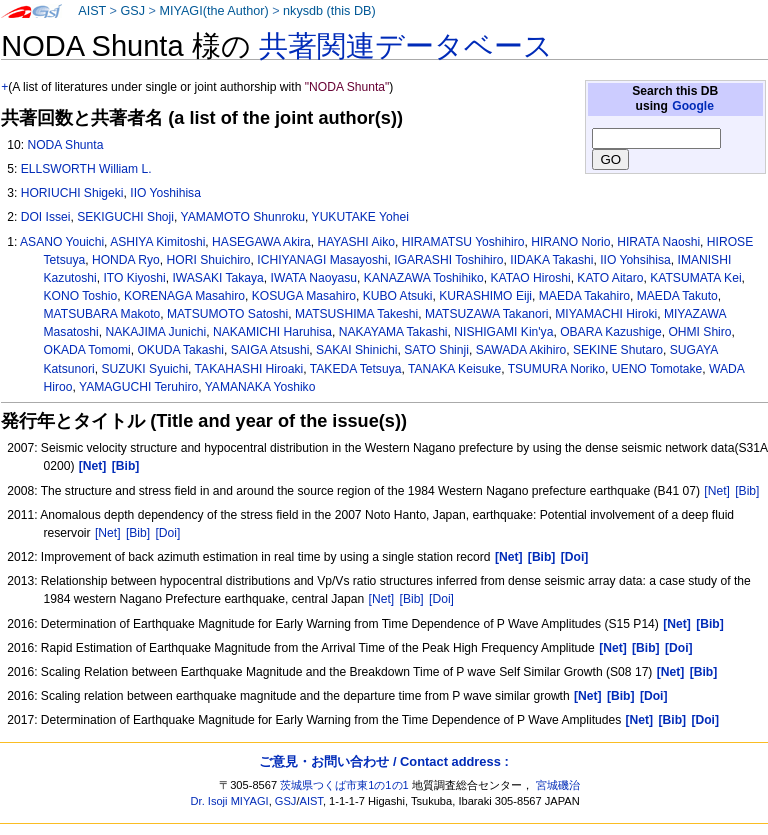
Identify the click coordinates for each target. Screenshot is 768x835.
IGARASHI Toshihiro (448, 260)
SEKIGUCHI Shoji (125, 217)
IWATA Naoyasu (314, 278)
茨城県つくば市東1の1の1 (344, 785)
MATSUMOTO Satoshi (227, 314)
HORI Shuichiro (209, 260)
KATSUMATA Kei (695, 278)
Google (693, 106)
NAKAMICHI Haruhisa (272, 332)
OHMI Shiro (699, 332)
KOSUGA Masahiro (304, 296)
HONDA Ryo (126, 260)
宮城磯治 (558, 785)
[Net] (717, 491)
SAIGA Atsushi (270, 350)
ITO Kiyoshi (134, 278)
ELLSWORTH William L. (86, 169)
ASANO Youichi (62, 242)
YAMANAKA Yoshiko (260, 387)
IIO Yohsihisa (635, 260)
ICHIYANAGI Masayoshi (322, 260)
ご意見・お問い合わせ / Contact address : (383, 761)
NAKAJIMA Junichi (155, 332)
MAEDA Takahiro (584, 296)
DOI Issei (46, 217)
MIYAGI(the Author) (213, 11)
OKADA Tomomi (87, 350)
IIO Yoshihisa (165, 193)
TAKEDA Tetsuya (356, 369)
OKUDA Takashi (180, 350)
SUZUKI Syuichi (144, 369)
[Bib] (747, 491)
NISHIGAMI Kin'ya (503, 332)
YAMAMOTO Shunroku (242, 217)
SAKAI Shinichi (356, 350)
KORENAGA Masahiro (184, 296)
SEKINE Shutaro (618, 350)
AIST (92, 11)
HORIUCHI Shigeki (72, 193)
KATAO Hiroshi (530, 278)
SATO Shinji (436, 350)
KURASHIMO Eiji (485, 296)
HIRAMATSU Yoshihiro (463, 242)
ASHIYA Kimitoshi (157, 242)
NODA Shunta (65, 145)
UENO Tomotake (657, 369)
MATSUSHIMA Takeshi (356, 314)
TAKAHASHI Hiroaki (249, 369)
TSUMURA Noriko (556, 369)
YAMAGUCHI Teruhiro (138, 387)
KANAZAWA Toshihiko (424, 278)
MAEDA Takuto (677, 296)
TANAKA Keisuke (454, 369)
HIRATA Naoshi (658, 242)
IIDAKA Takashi (551, 260)
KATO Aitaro (610, 278)
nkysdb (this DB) (329, 11)
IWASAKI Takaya (217, 278)
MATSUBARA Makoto (102, 314)
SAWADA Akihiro (521, 350)
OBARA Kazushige (611, 332)
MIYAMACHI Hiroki (606, 314)
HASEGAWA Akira (261, 242)
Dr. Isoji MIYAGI (230, 801)
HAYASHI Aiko (356, 242)
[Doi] (167, 533)
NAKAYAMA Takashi (393, 332)
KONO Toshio (81, 296)
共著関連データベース (406, 46)
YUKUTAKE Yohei (360, 217)
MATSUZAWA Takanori (487, 314)
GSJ (132, 11)
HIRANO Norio (570, 242)
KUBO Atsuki (398, 296)
